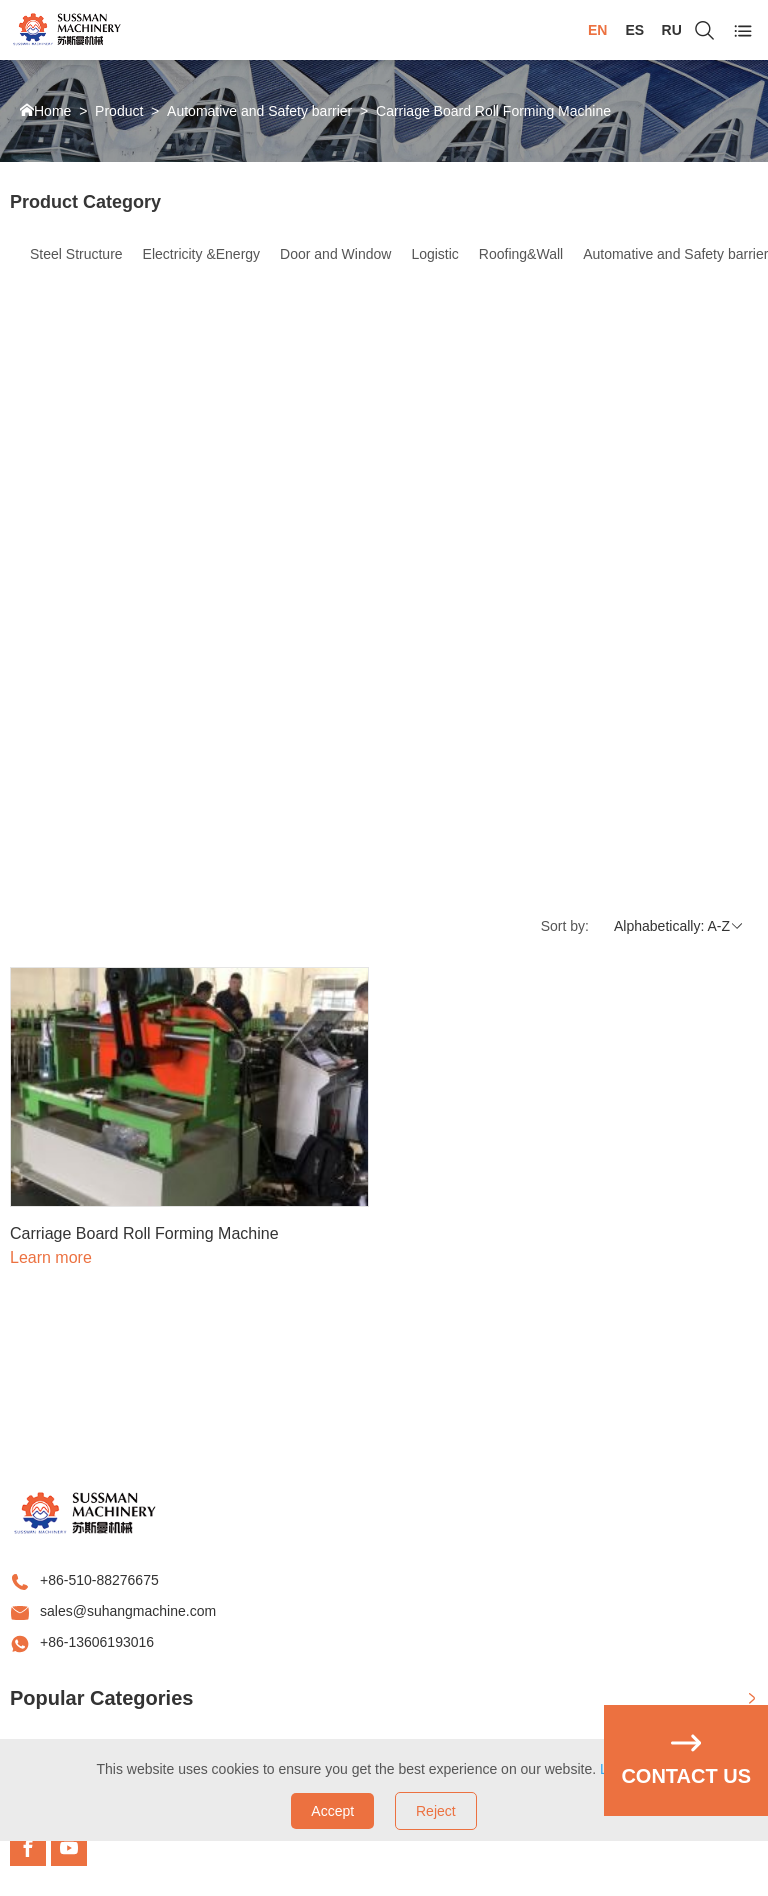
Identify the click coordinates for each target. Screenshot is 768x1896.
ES (634, 30)
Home (52, 111)
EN (597, 30)
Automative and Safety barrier (259, 111)
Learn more (51, 1257)
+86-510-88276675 (99, 1580)
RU (672, 30)
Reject (436, 1811)
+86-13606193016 (97, 1642)
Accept (332, 1811)
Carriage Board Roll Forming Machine (493, 111)
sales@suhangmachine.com (128, 1611)
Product (119, 111)
